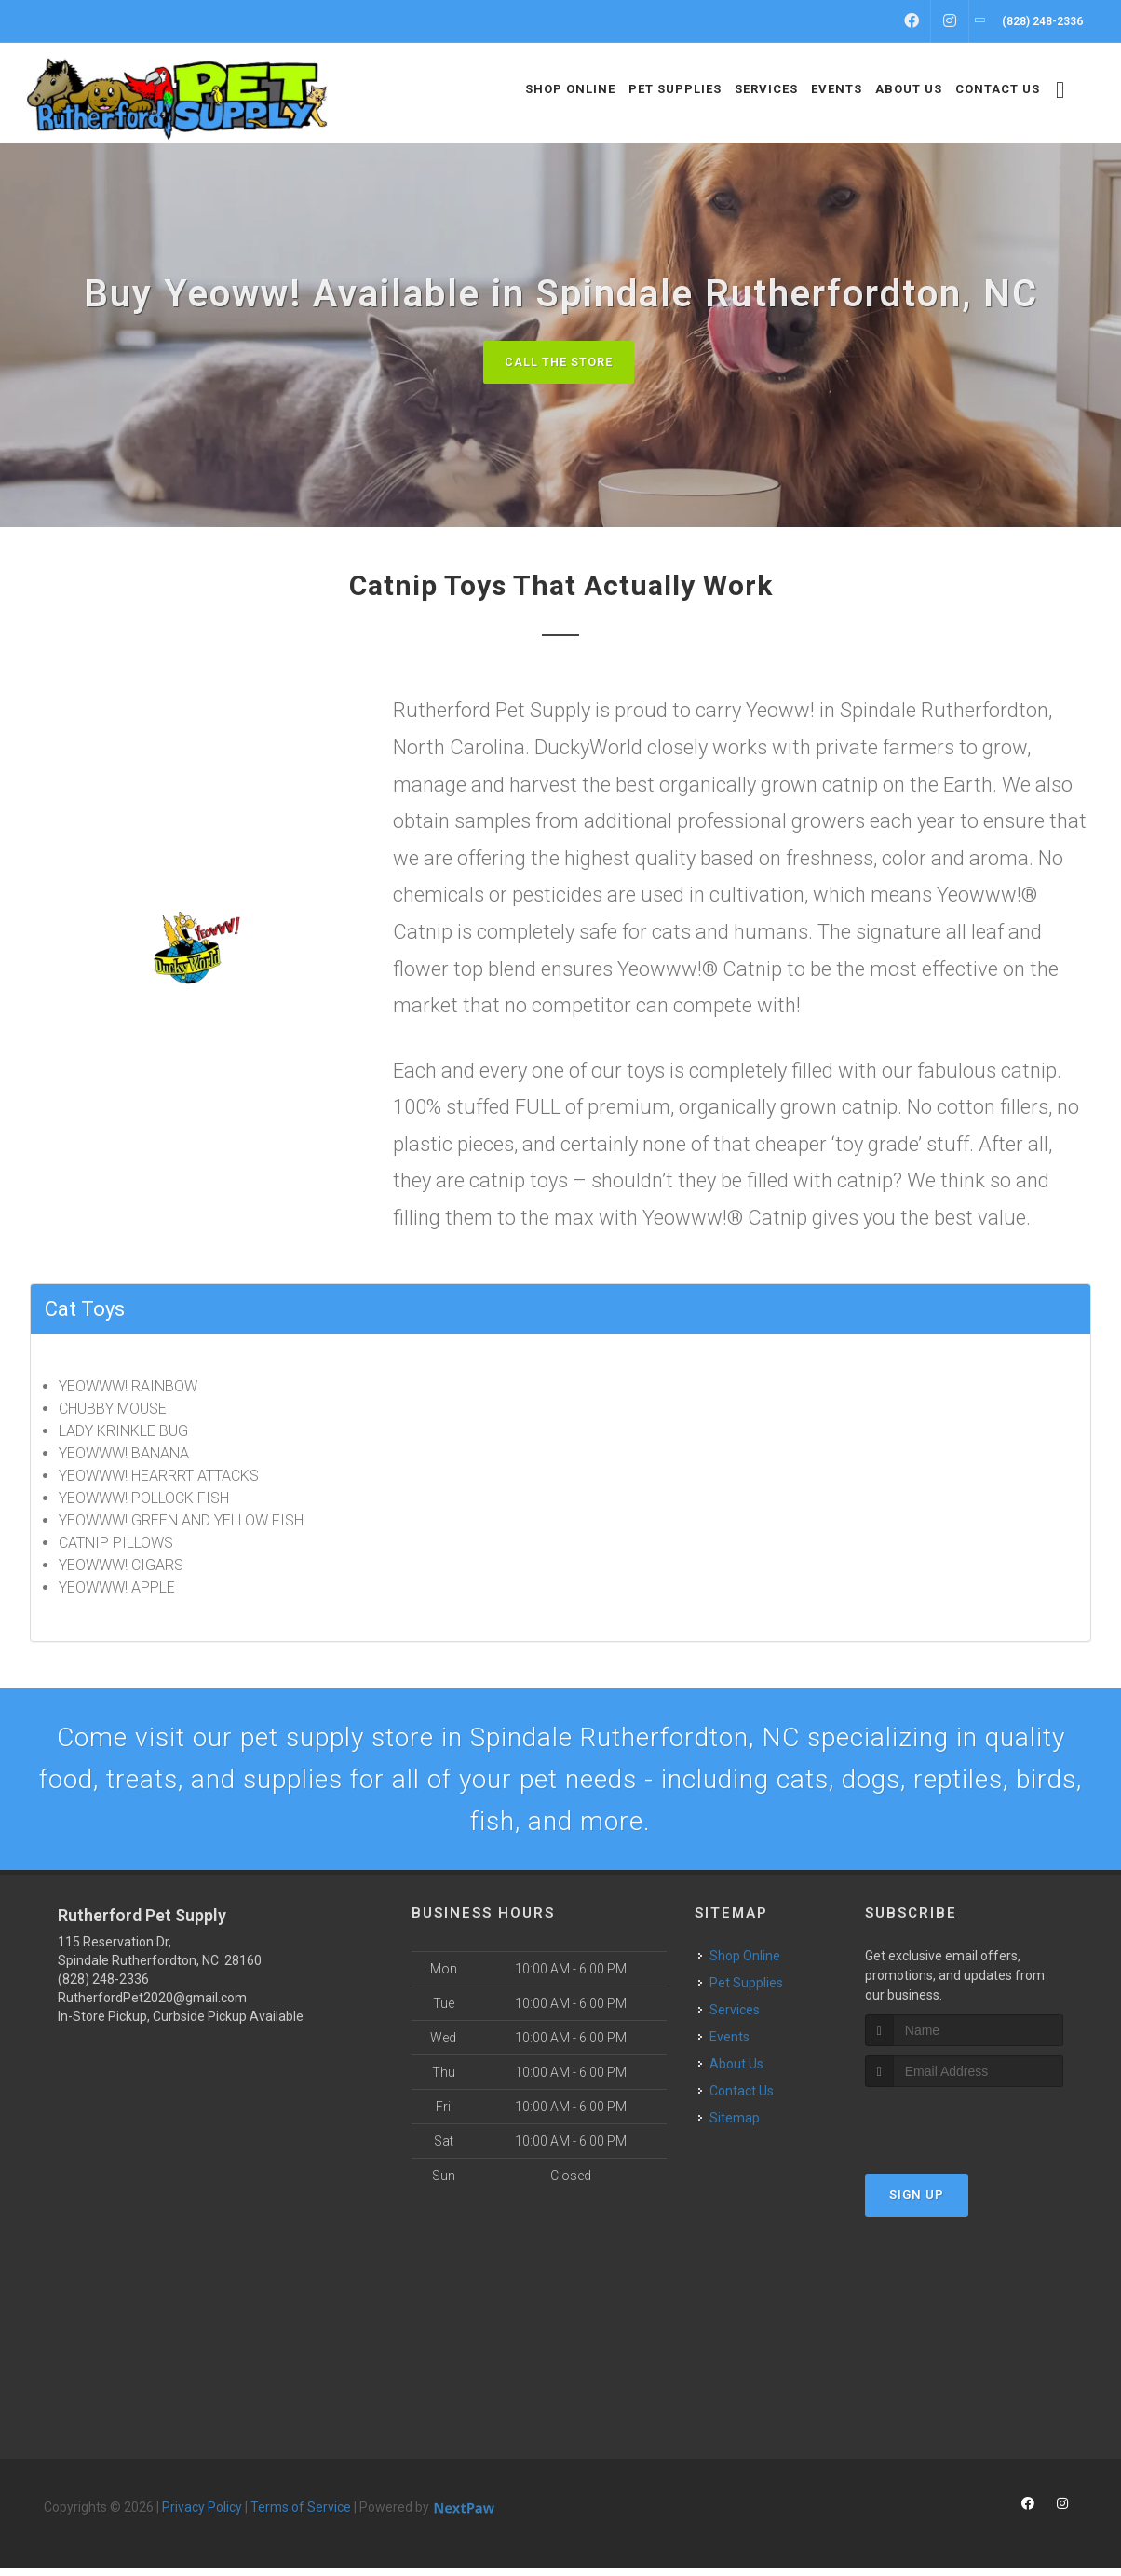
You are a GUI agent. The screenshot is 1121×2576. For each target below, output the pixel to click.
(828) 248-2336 (103, 1987)
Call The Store (558, 362)
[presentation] (964, 2131)
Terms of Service (300, 2515)
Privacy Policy (202, 2515)
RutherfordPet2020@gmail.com (152, 2006)
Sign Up (916, 2204)
